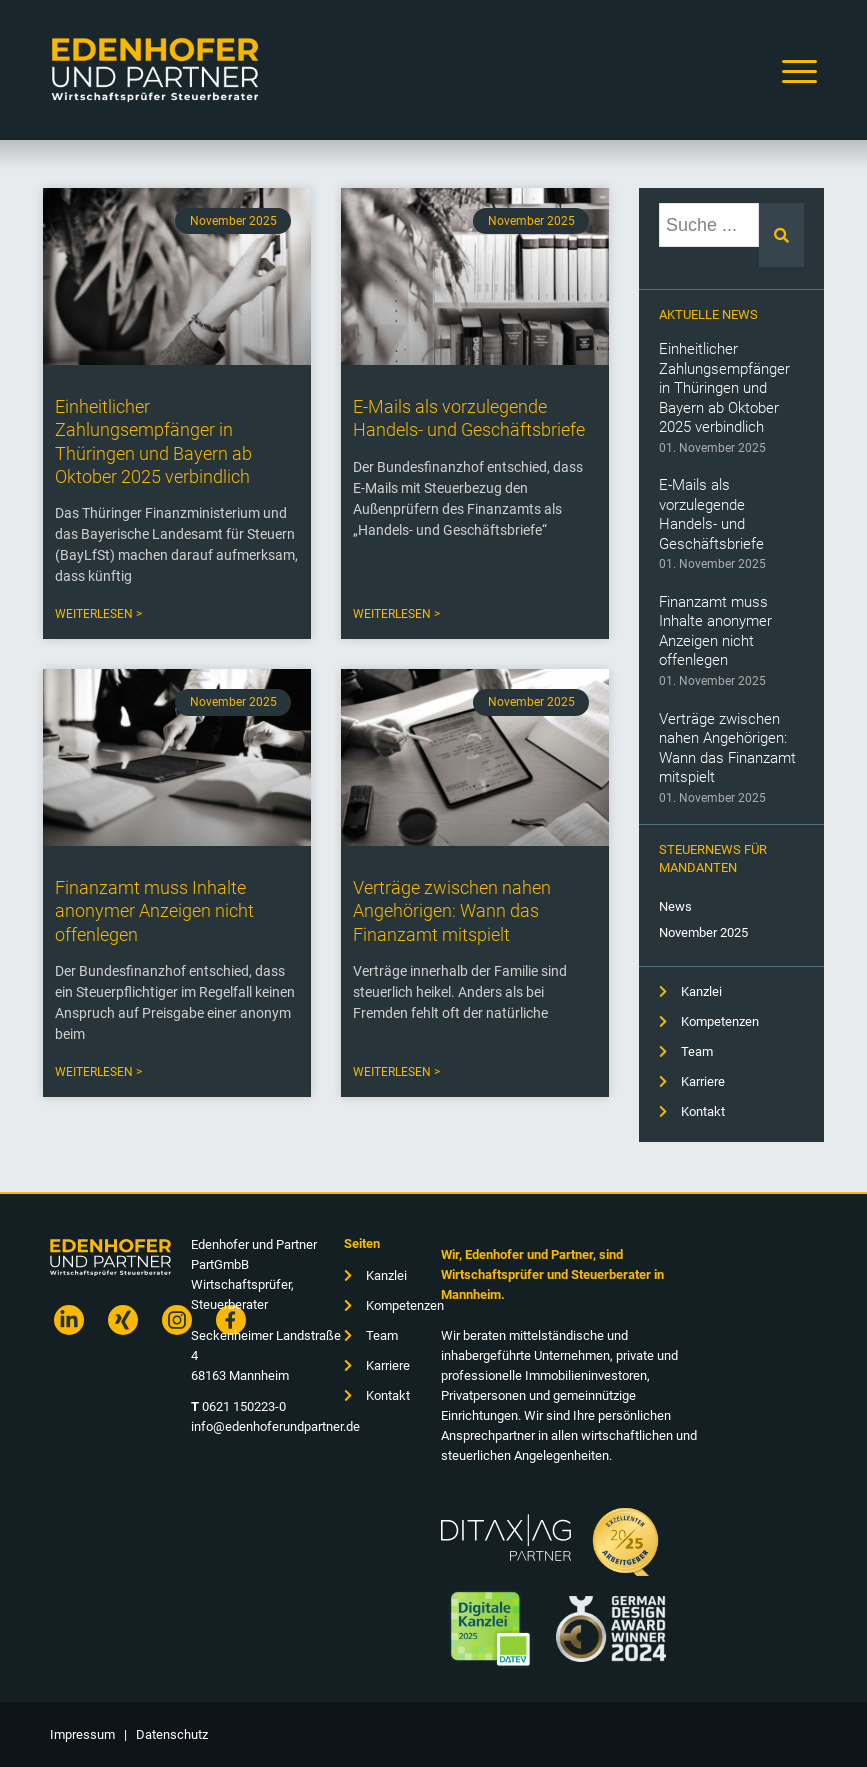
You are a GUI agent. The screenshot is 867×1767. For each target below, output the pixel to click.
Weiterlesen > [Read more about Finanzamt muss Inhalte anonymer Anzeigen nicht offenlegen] (98, 1072)
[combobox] (709, 225)
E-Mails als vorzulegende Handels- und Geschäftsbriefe (711, 514)
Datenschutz (172, 1734)
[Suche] (781, 235)
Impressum (82, 1734)
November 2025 (703, 932)
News (675, 906)
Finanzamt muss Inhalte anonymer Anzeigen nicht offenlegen (715, 631)
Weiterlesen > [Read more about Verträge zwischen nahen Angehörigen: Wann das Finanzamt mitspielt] (396, 1072)
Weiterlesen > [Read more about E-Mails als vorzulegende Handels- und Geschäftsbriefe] (396, 614)
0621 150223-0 (244, 1406)
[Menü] (794, 70)
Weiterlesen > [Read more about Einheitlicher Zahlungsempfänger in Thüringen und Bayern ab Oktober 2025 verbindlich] (98, 614)
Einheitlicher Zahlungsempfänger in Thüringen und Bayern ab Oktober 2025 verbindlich (724, 388)
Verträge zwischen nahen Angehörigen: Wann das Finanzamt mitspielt (727, 748)
